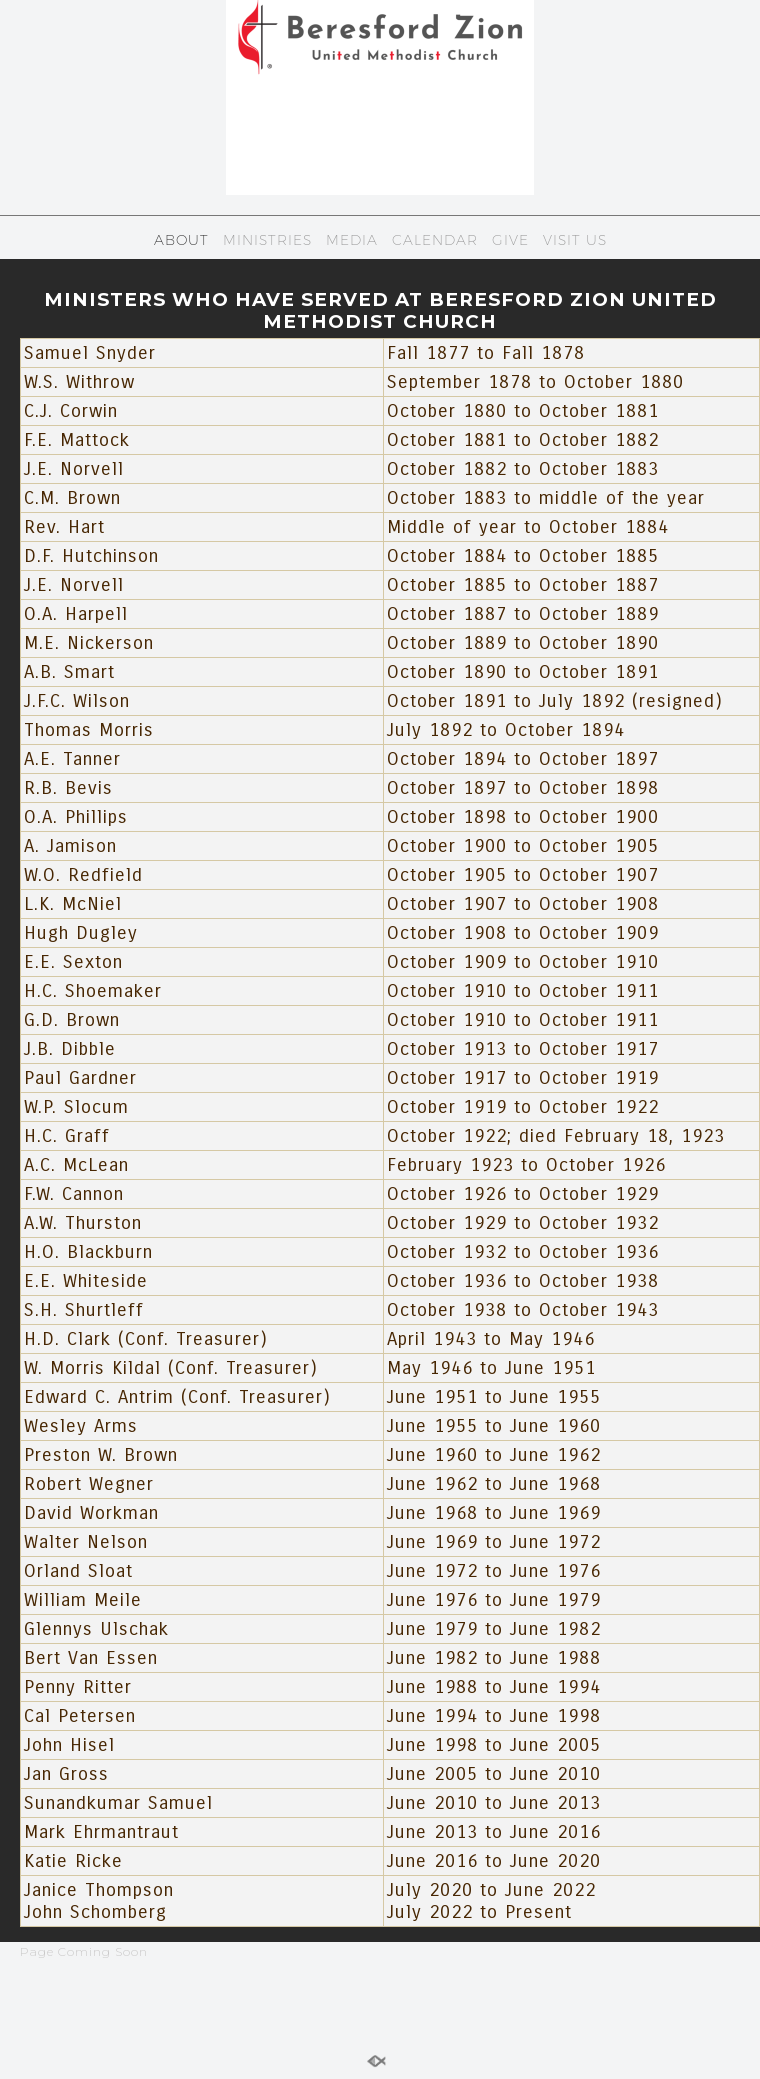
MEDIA (352, 240)
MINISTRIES (267, 240)
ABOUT (181, 240)
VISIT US (575, 240)
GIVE (510, 240)
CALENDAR (435, 240)
